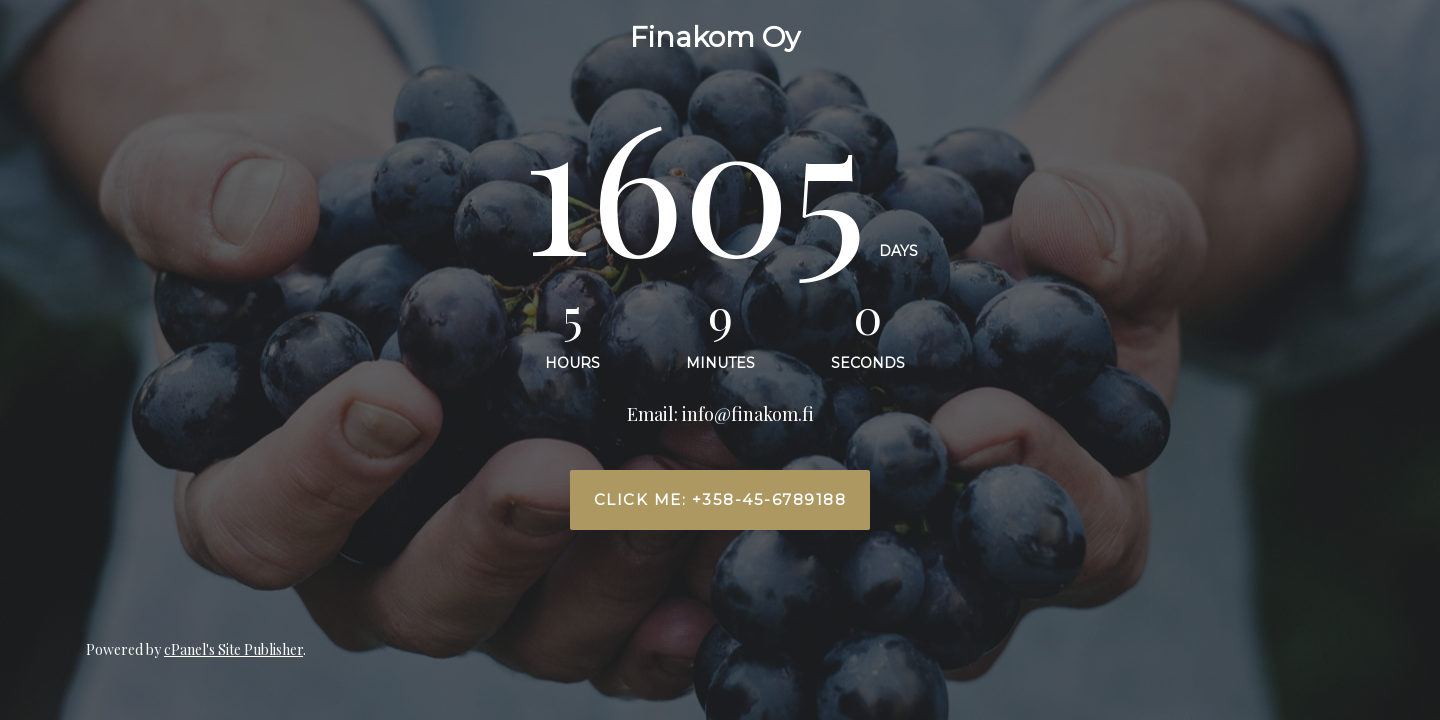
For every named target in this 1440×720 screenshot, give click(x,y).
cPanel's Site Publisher (233, 649)
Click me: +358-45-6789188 (720, 500)
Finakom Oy (715, 37)
